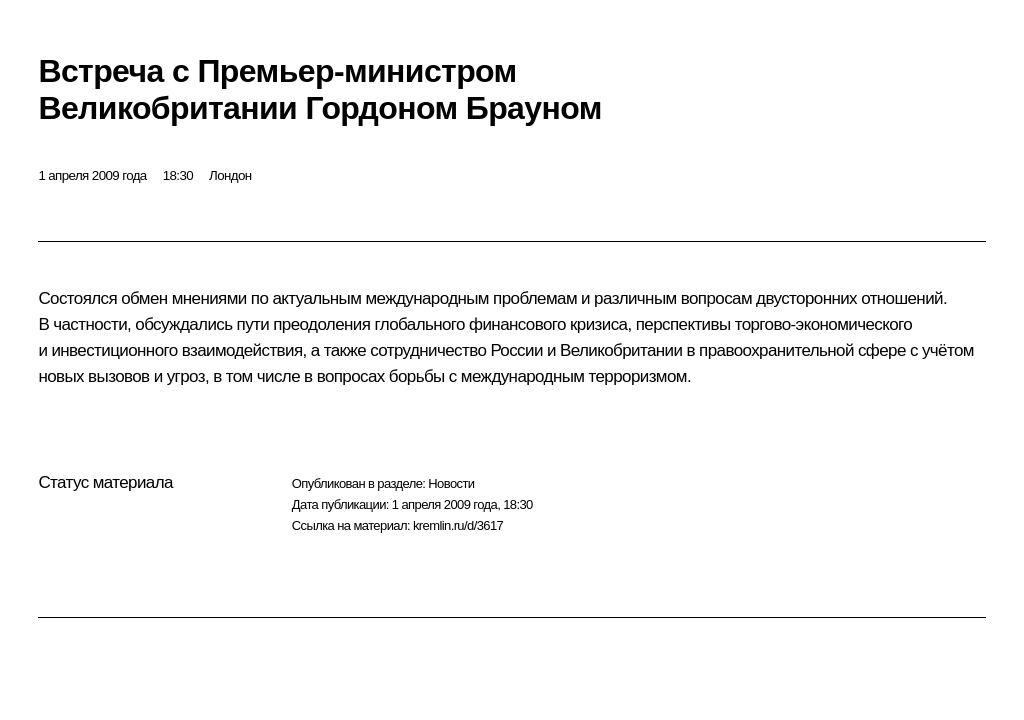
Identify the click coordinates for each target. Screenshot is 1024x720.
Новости (451, 483)
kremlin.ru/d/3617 (458, 525)
